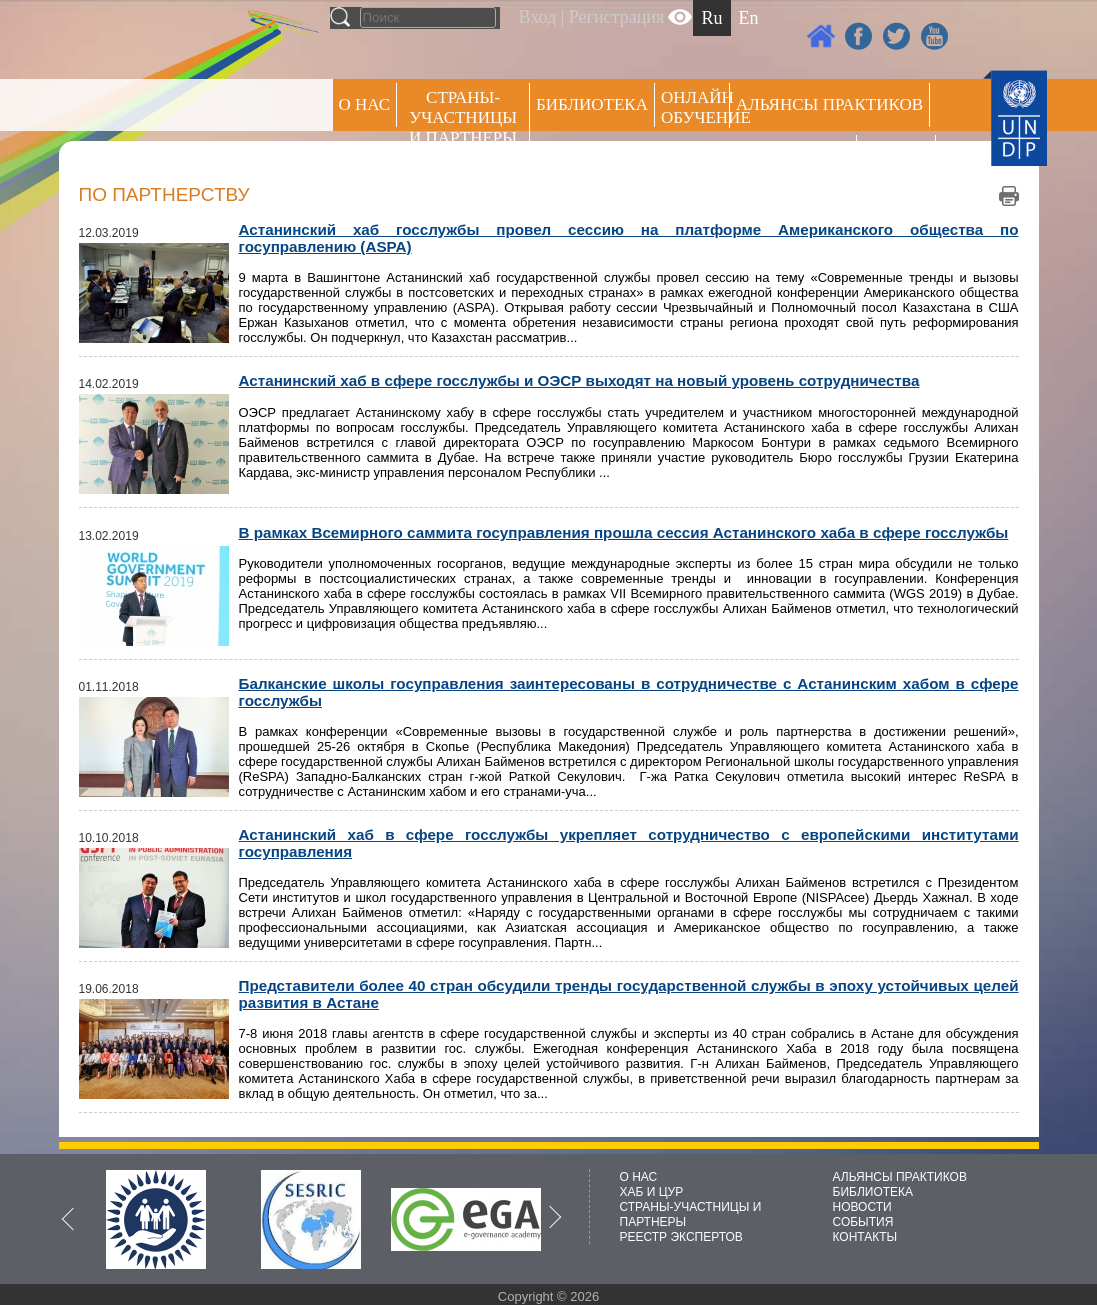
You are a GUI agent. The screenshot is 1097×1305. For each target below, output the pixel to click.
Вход (538, 17)
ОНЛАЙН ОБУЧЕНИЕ (695, 107)
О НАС (365, 104)
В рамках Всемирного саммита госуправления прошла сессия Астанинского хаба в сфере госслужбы (624, 532)
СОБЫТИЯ (863, 1222)
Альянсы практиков (829, 104)
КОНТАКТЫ (865, 1237)
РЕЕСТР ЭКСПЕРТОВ (899, 159)
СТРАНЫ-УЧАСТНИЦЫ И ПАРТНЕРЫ (463, 117)
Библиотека (592, 104)
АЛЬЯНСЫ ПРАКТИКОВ (900, 1177)
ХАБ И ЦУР (652, 1192)
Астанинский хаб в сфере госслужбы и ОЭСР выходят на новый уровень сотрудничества (579, 380)
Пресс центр (793, 156)
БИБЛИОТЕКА (873, 1192)
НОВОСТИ (862, 1207)
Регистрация (616, 17)
